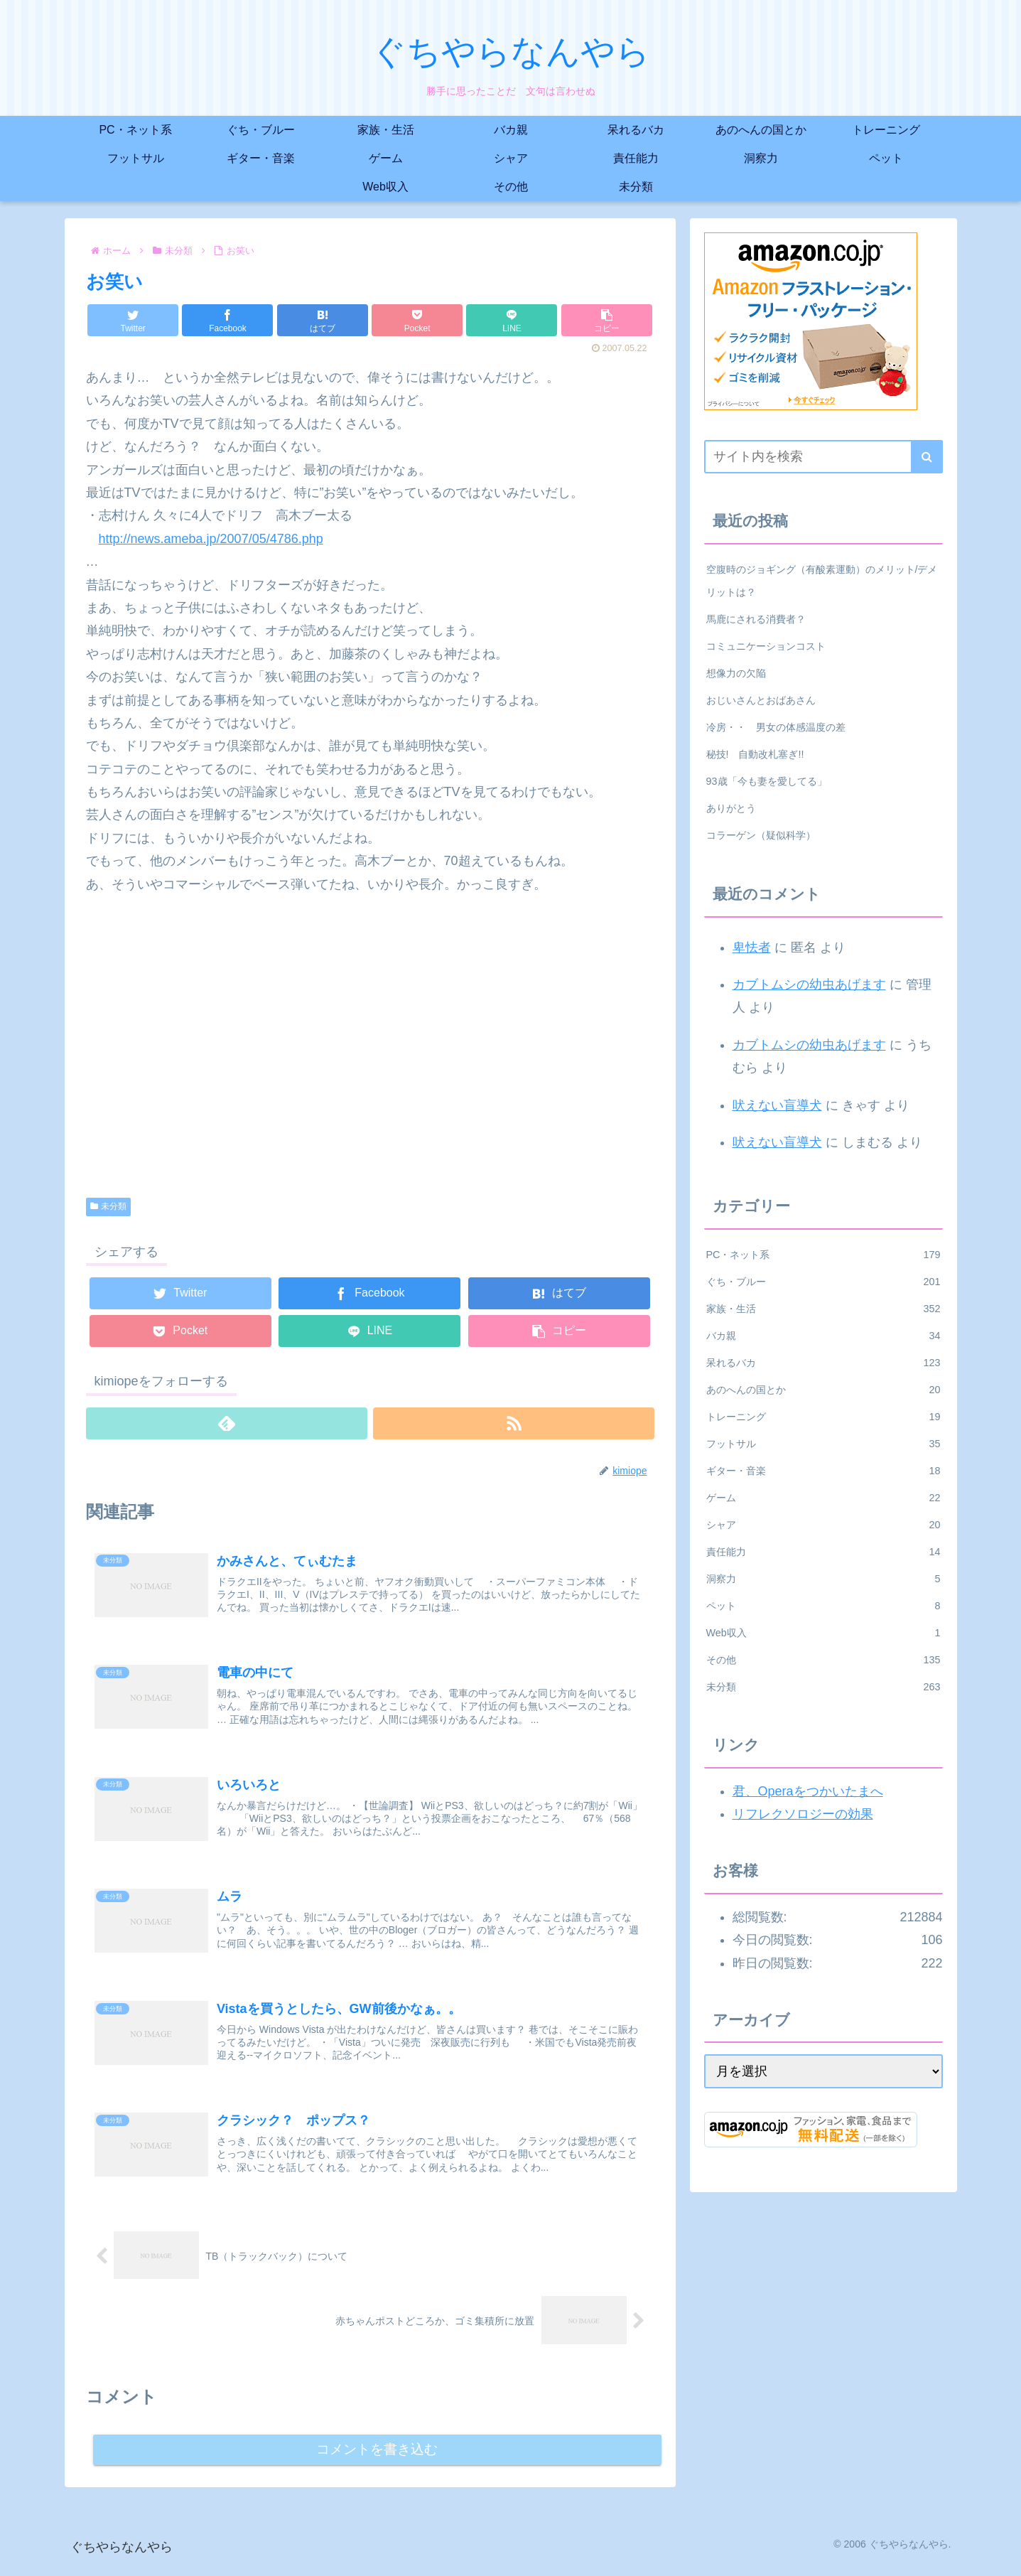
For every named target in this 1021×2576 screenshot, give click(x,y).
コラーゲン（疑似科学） (761, 835)
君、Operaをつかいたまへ (808, 1791)
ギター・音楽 (823, 1470)
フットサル (823, 1443)
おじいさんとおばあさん (761, 700)
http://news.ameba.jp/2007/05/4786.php (211, 539)
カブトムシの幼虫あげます (809, 984)
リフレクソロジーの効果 (803, 1814)
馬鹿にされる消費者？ (756, 619)
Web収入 (823, 1632)
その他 (823, 1659)
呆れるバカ (823, 1362)
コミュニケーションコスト (766, 646)
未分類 (108, 1206)
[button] (927, 456)
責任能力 (823, 1551)
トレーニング (823, 1416)
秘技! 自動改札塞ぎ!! (755, 754)
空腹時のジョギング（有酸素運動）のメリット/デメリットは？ (822, 581)
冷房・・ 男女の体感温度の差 (776, 727)
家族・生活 (823, 1308)
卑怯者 (752, 947)
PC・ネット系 (823, 1254)
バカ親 (823, 1335)
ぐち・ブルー (823, 1281)
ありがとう (731, 808)
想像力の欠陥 (736, 673)
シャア (823, 1524)
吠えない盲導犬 (777, 1105)
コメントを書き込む (377, 2460)
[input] (823, 456)
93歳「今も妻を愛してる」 (766, 781)
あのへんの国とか (823, 1389)
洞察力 (823, 1578)
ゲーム (823, 1497)
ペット (823, 1605)
